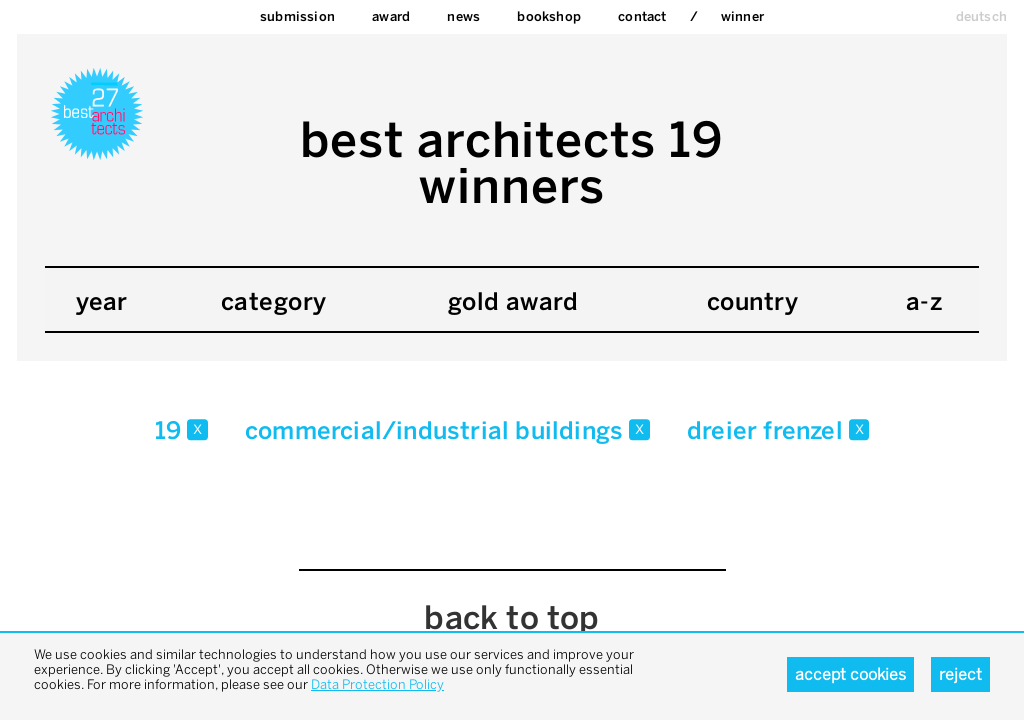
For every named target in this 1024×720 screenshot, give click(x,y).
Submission (297, 16)
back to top (511, 618)
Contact (642, 16)
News (463, 16)
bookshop (549, 16)
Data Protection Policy (377, 684)
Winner (742, 16)
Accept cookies (850, 674)
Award (391, 16)
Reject (960, 674)
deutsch (981, 16)
